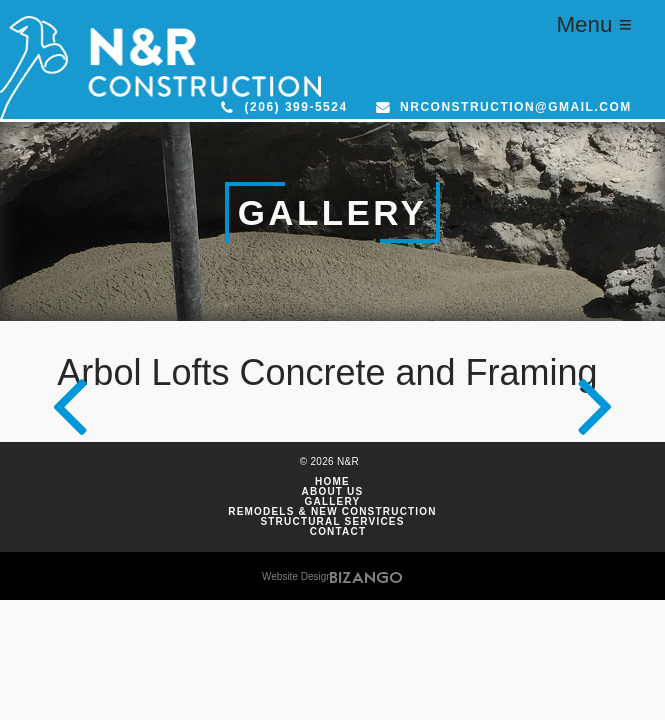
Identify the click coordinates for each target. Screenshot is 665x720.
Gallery (333, 502)
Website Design (297, 576)
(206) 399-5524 (296, 107)
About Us (333, 492)
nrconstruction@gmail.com (516, 107)
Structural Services (332, 522)
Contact (338, 532)
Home (332, 482)
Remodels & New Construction (332, 512)
